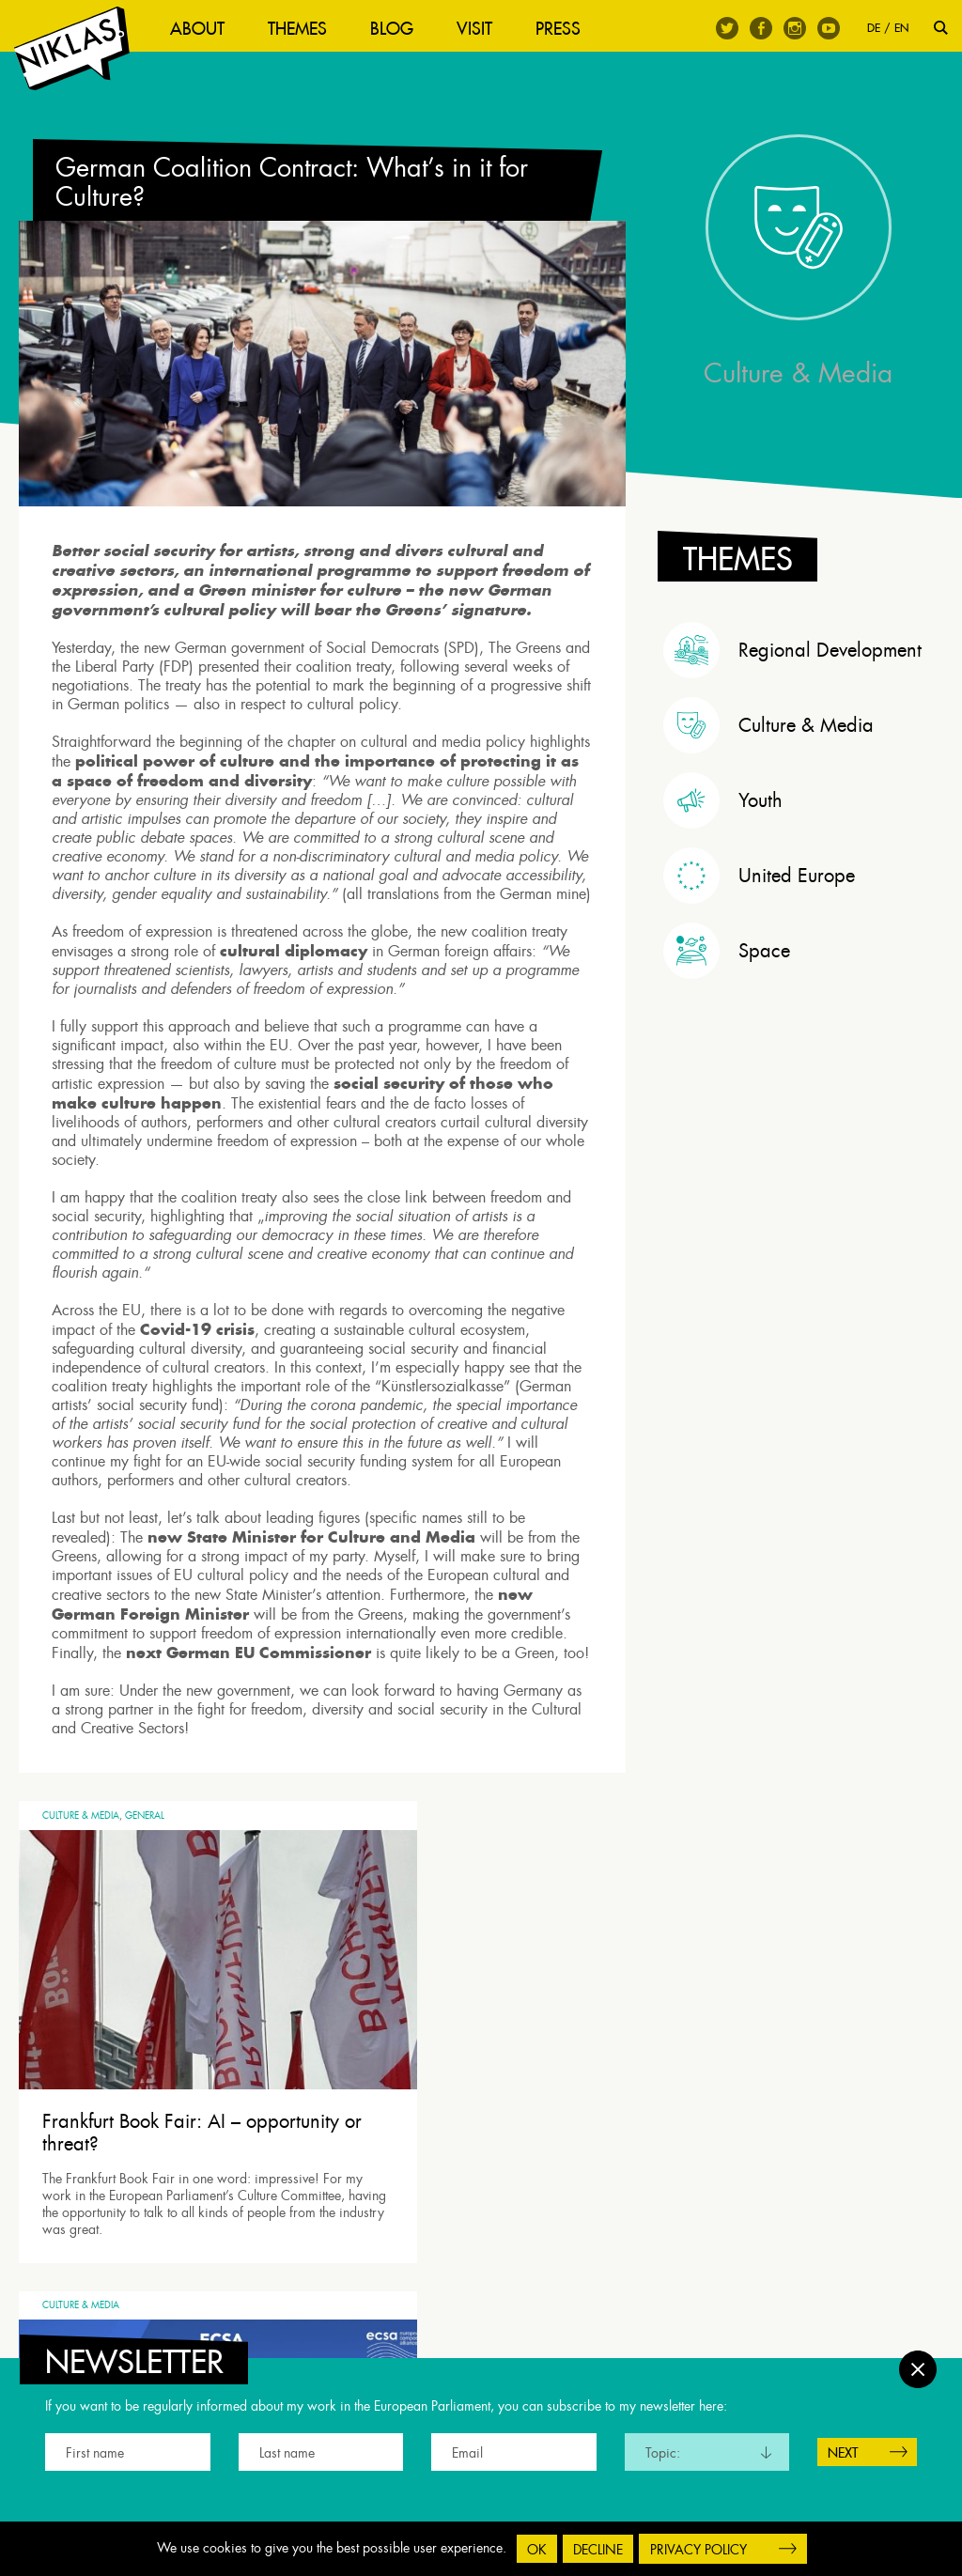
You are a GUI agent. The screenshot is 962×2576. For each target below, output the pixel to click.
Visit (484, 28)
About (206, 28)
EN (901, 28)
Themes (306, 28)
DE (873, 28)
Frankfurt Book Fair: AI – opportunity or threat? (141, 2116)
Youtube (828, 28)
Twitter (727, 28)
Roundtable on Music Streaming (446, 2116)
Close (918, 2360)
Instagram (795, 28)
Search (941, 28)
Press (567, 28)
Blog (401, 28)
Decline (598, 2549)
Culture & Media (80, 1880)
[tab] (803, 683)
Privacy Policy (698, 2549)
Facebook (761, 28)
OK (537, 2549)
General (144, 1880)
